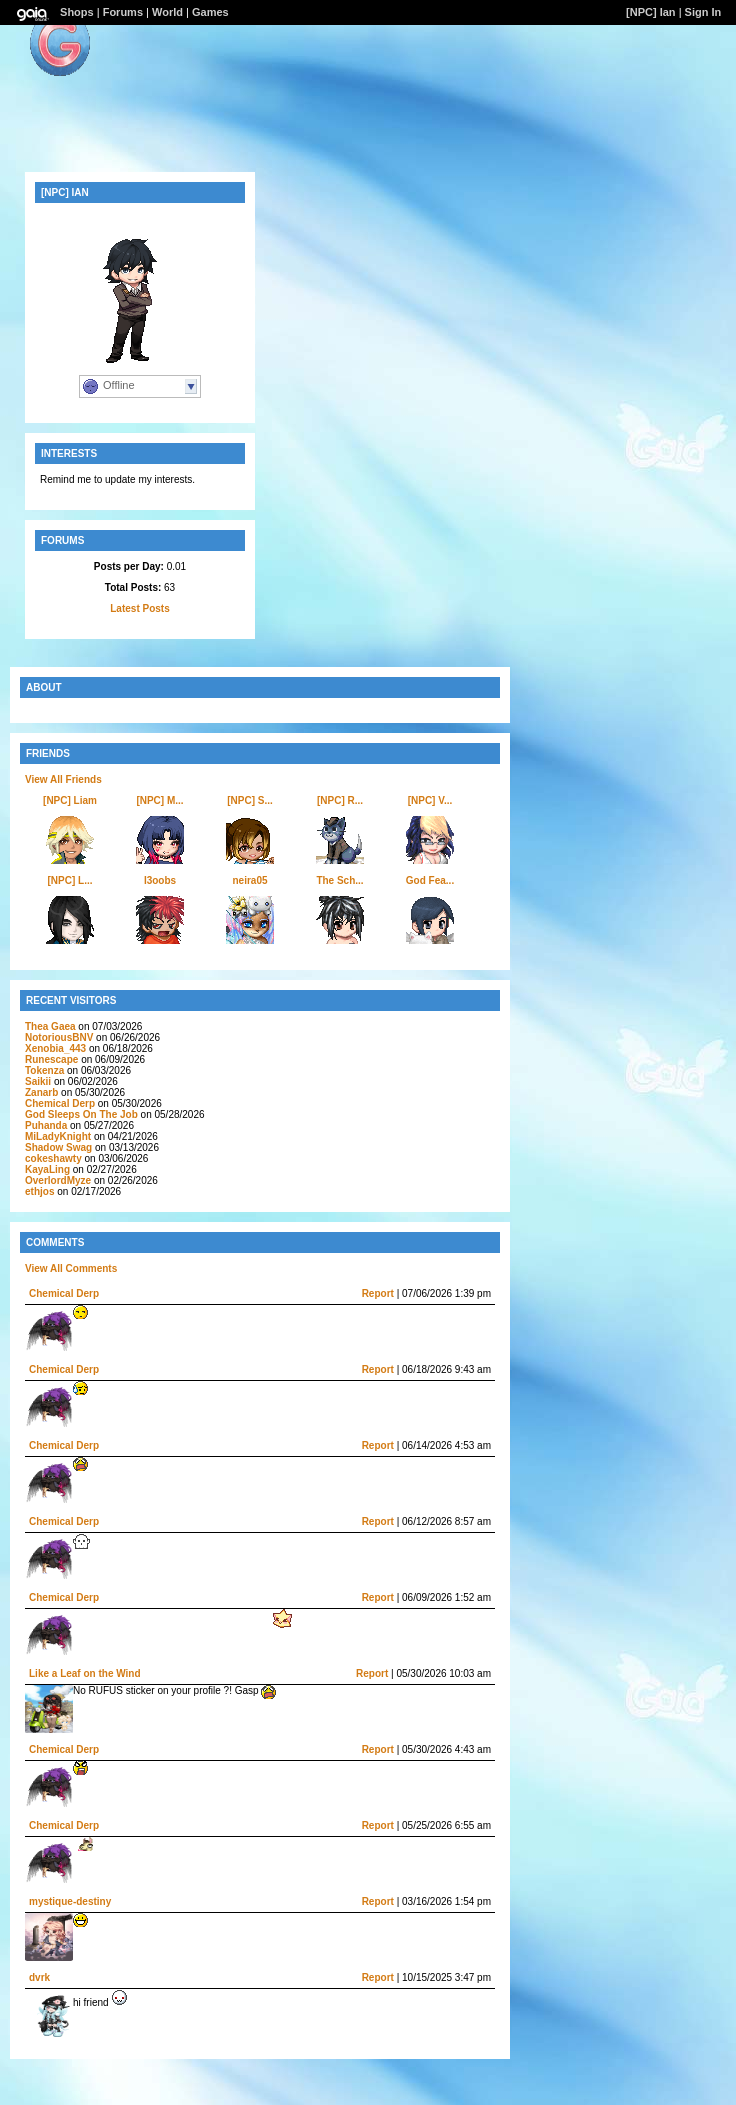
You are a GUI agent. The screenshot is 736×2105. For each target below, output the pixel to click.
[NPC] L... (70, 880)
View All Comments (71, 1268)
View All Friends (63, 779)
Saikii (38, 1081)
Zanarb (41, 1092)
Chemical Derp (60, 1103)
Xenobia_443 (55, 1048)
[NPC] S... (250, 800)
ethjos (39, 1191)
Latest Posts (139, 608)
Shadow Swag (58, 1147)
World (167, 12)
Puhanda (46, 1125)
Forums (123, 12)
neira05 (249, 880)
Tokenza (44, 1070)
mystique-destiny (70, 1901)
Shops (77, 12)
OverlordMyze (58, 1180)
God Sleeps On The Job (81, 1114)
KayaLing (47, 1169)
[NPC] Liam (70, 800)
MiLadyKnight (58, 1136)
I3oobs (160, 880)
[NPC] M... (159, 800)
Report (378, 1293)
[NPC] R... (340, 800)
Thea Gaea (51, 1026)
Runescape (51, 1059)
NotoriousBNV (59, 1037)
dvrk (39, 1977)
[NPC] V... (430, 800)
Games (210, 12)
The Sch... (339, 880)
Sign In (703, 12)
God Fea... (430, 880)
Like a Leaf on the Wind (85, 1673)
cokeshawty (53, 1158)
